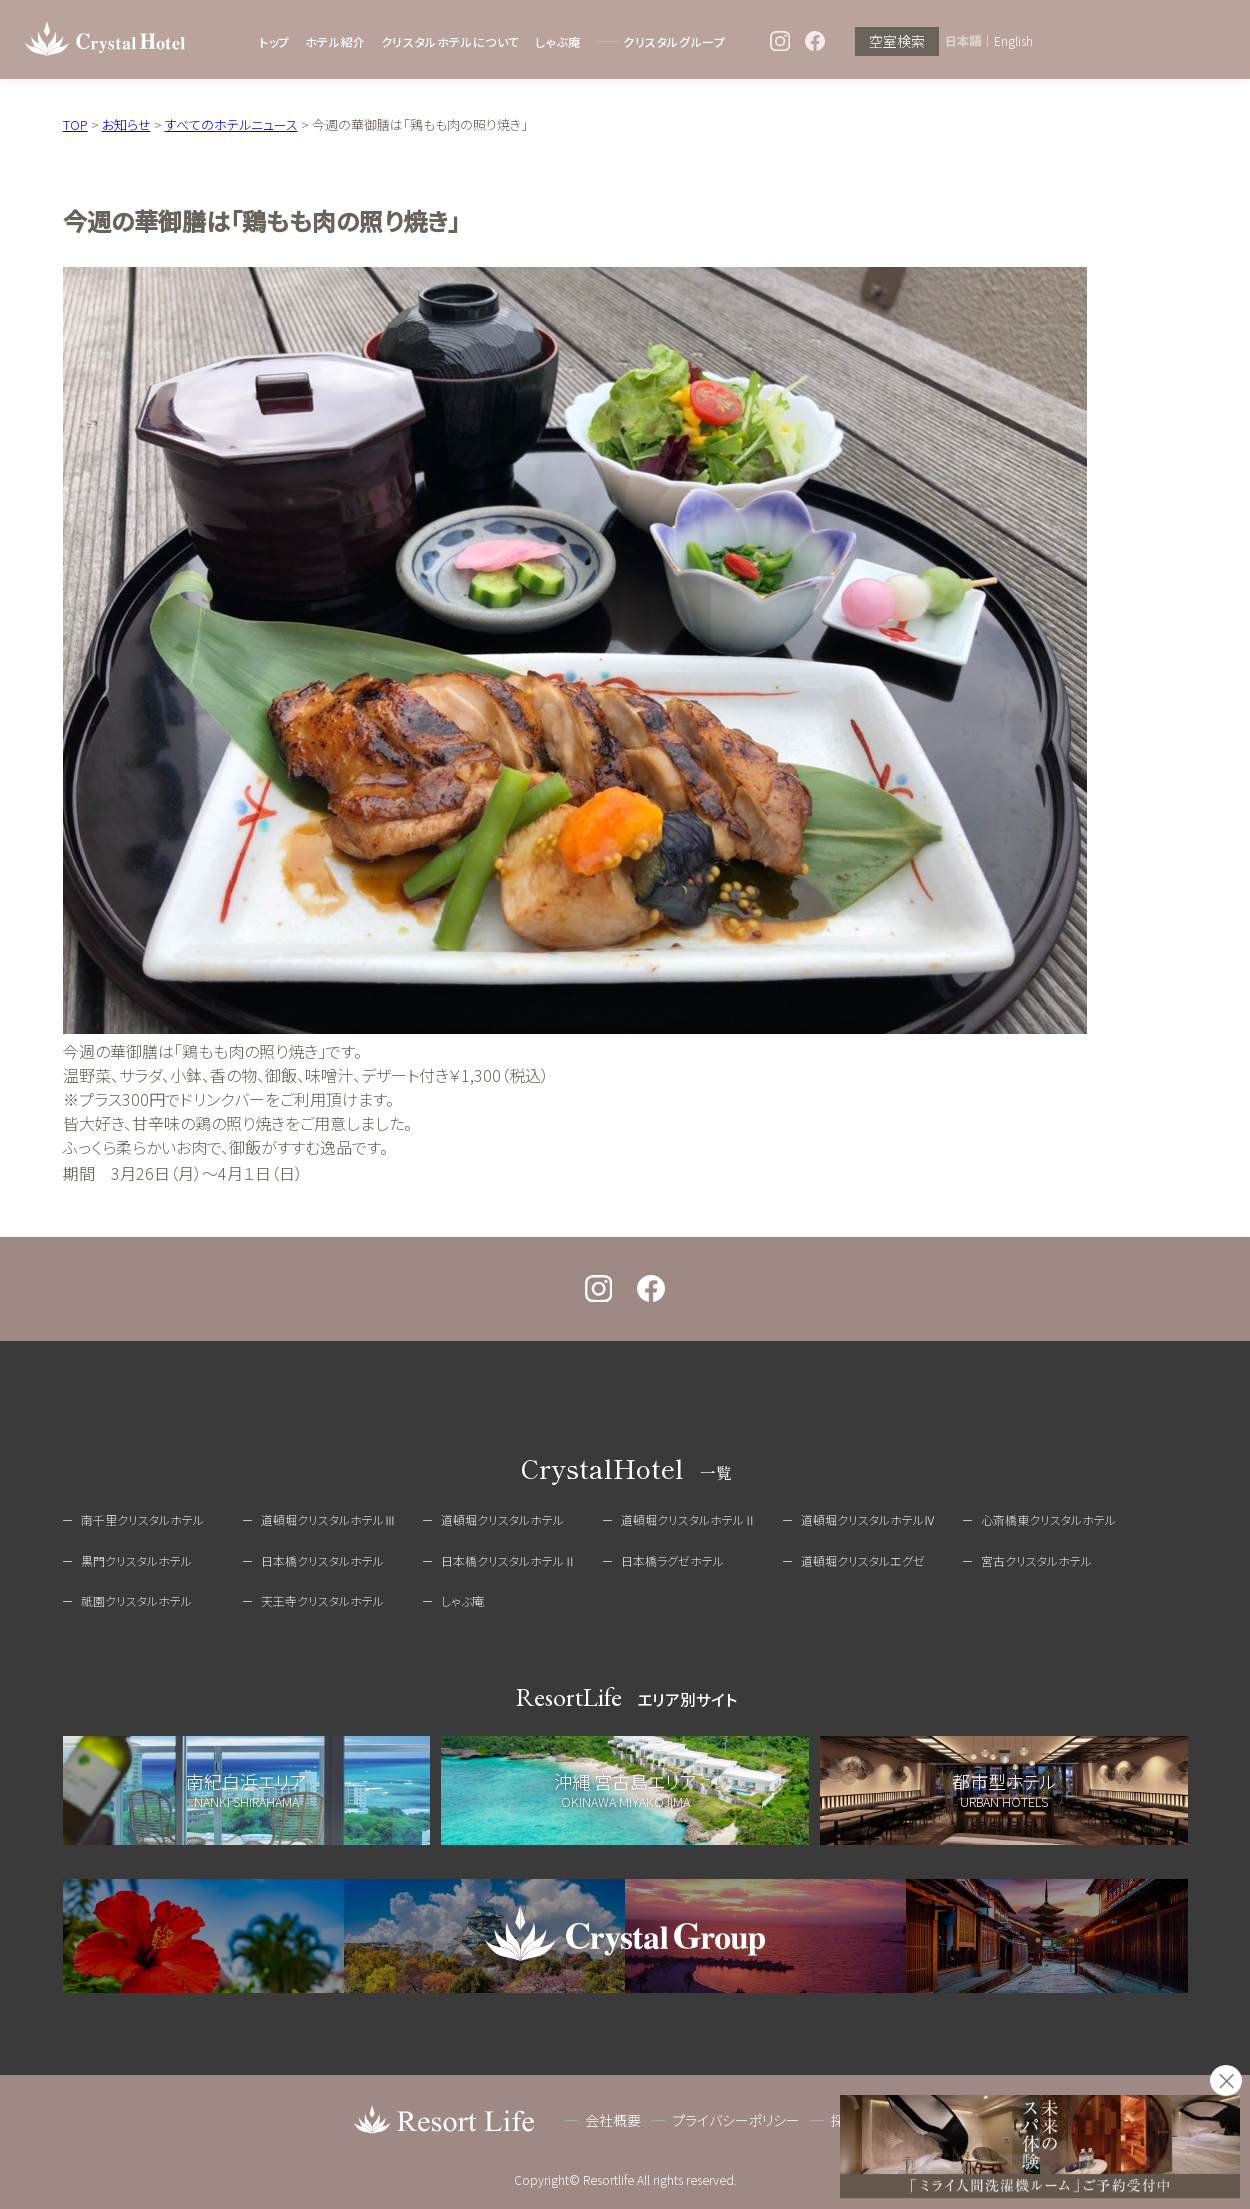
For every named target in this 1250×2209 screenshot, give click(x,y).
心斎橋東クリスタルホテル (1048, 1519)
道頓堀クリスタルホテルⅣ (868, 1519)
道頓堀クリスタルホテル (502, 1519)
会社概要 (613, 2120)
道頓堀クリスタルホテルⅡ (688, 1519)
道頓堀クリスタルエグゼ (863, 1560)
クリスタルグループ (674, 41)
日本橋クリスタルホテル (322, 1560)
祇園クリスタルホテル (136, 1600)
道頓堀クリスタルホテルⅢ (328, 1519)
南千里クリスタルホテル (142, 1519)
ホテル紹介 (335, 41)
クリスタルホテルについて (450, 41)
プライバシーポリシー (736, 2120)
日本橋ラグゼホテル (672, 1560)
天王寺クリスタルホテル (322, 1600)
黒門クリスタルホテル (136, 1560)
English (1013, 41)
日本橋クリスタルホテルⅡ (508, 1560)
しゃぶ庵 (557, 41)
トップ (274, 41)
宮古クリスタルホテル (1036, 1560)
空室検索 (897, 41)
